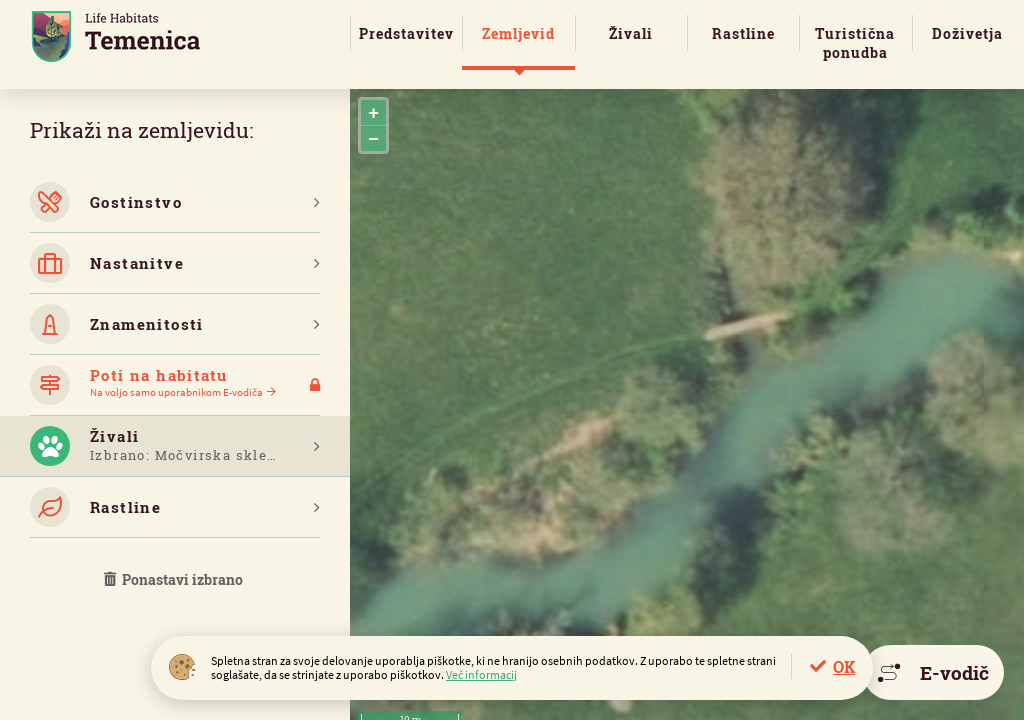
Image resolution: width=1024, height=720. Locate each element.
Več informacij (481, 674)
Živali (631, 33)
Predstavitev (406, 33)
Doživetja (967, 33)
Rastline (743, 33)
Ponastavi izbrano (175, 579)
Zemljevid (518, 33)
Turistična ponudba (855, 43)
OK (844, 666)
